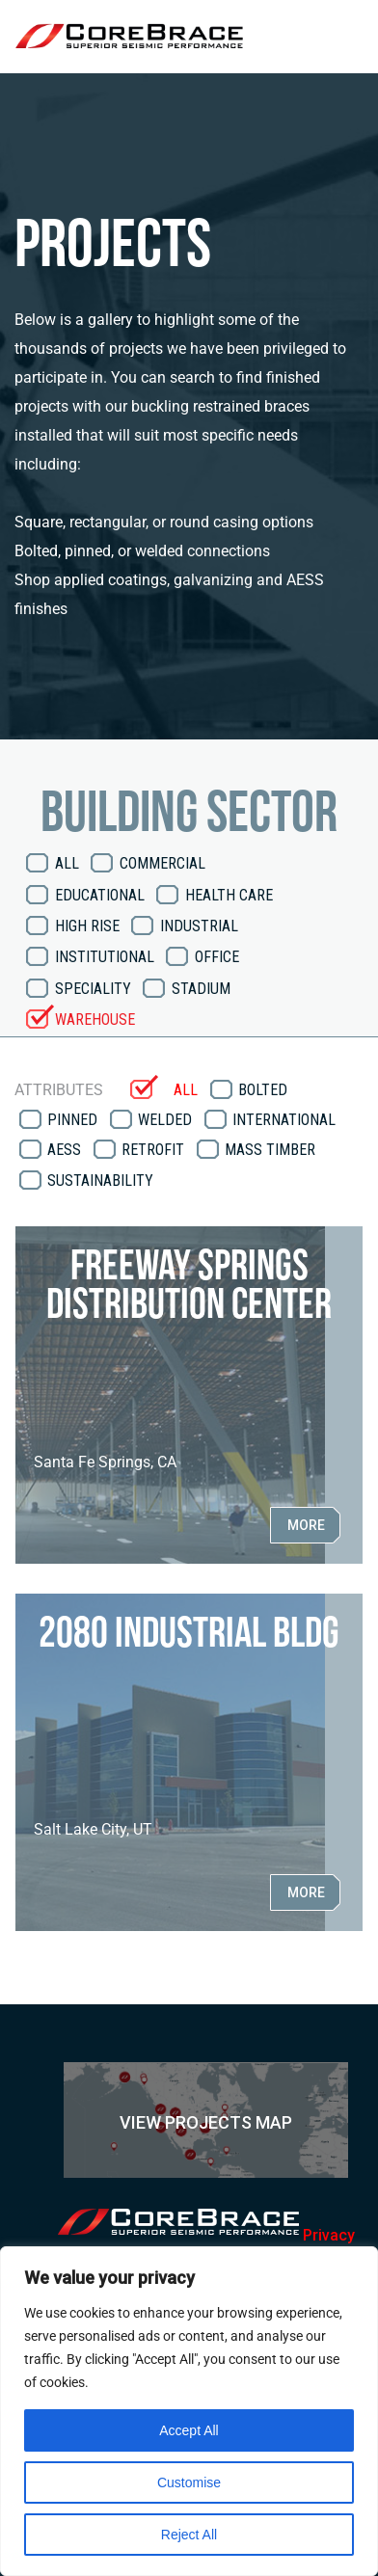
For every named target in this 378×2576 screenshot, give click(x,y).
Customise (189, 2482)
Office (217, 957)
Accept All (188, 2430)
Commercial (162, 863)
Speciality (93, 988)
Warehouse (95, 1019)
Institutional (104, 957)
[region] (189, 2411)
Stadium (201, 988)
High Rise (87, 926)
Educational (100, 895)
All (67, 863)
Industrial (199, 926)
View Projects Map (206, 2122)
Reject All (189, 2534)
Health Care (229, 895)
